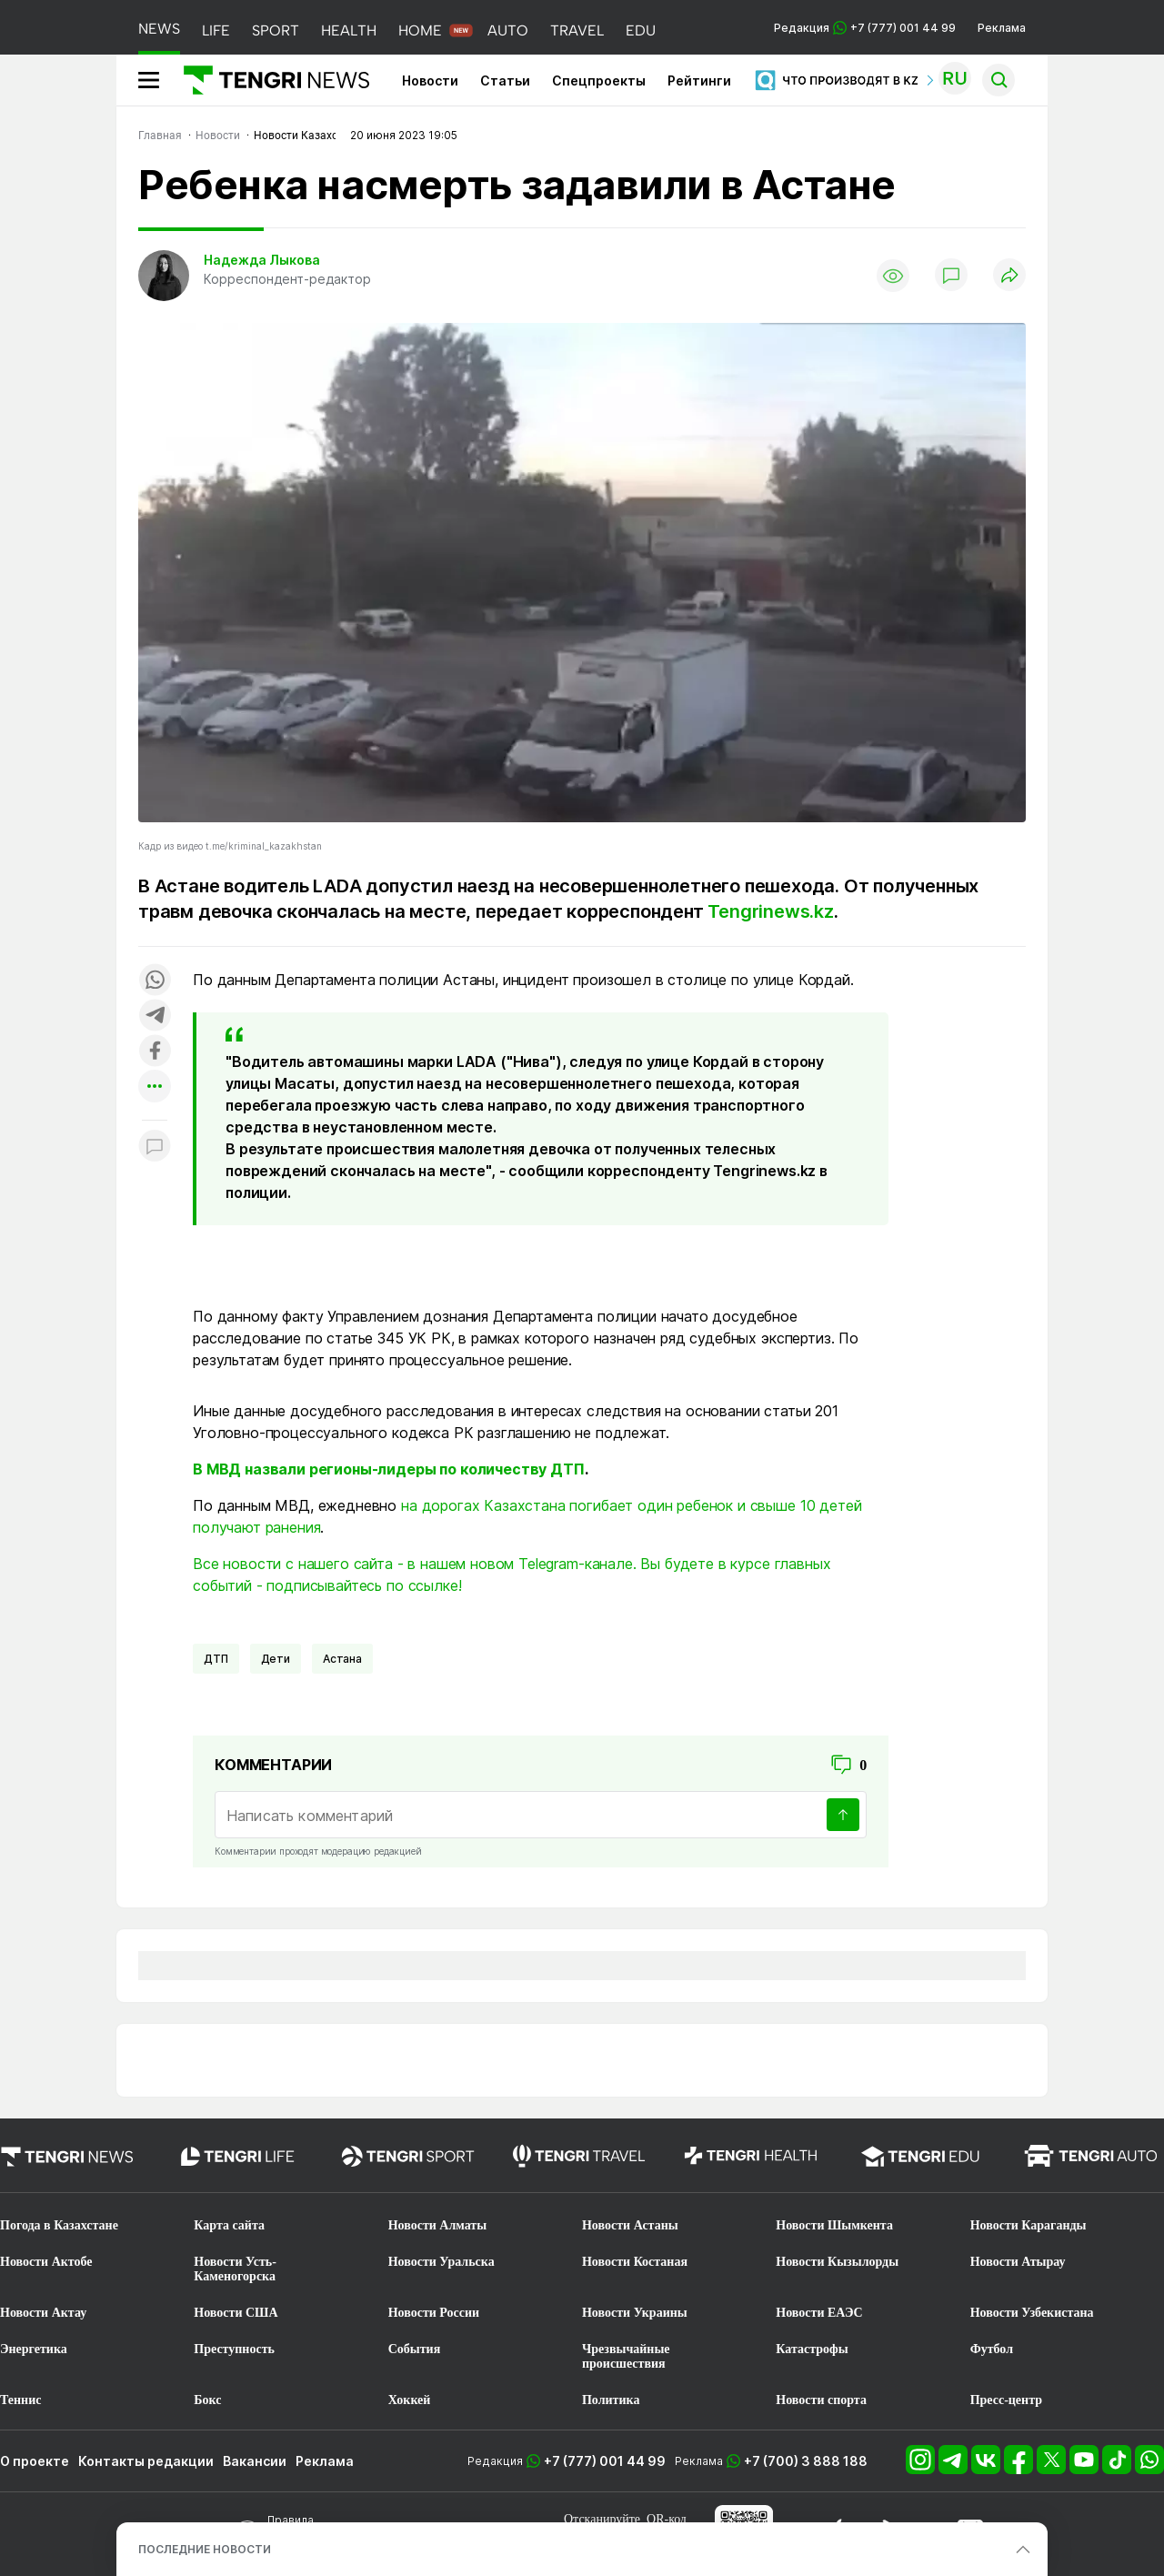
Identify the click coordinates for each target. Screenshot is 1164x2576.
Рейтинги (699, 80)
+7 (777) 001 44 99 (605, 2461)
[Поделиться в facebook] (154, 1052)
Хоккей (409, 2400)
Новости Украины (634, 2312)
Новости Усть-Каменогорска (235, 2269)
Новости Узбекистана (1032, 2312)
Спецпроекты (599, 80)
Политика (610, 2400)
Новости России (433, 2312)
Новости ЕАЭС (819, 2312)
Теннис (20, 2400)
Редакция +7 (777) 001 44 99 (865, 28)
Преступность (234, 2349)
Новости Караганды (1028, 2225)
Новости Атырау (1018, 2262)
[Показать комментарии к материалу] (154, 1147)
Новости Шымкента (834, 2225)
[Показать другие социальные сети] (154, 1087)
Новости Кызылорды (837, 2262)
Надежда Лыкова (262, 259)
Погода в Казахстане (59, 2225)
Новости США (235, 2312)
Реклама (1002, 28)
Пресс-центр (1006, 2400)
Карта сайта (229, 2225)
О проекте (34, 2461)
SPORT (275, 30)
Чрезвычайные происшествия (626, 2356)
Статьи (505, 80)
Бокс (207, 2400)
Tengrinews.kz (770, 911)
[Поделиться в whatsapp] (154, 981)
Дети (275, 1658)
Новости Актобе (46, 2262)
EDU (641, 30)
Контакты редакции (146, 2461)
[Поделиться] (1009, 276)
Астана (342, 1658)
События (414, 2349)
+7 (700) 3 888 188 (806, 2461)
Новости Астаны (630, 2225)
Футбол (991, 2349)
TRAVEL (577, 30)
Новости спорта (821, 2400)
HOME (420, 30)
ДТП (216, 1658)
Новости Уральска (441, 2262)
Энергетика (33, 2349)
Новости (430, 80)
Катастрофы (812, 2349)
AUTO (507, 30)
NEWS (159, 28)
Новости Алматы (437, 2225)
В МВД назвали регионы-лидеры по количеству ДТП (389, 1469)
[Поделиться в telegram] (154, 1016)
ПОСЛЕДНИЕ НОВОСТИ (204, 2549)
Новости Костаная (634, 2262)
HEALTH (348, 30)
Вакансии (254, 2461)
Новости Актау (43, 2312)
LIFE (216, 30)
